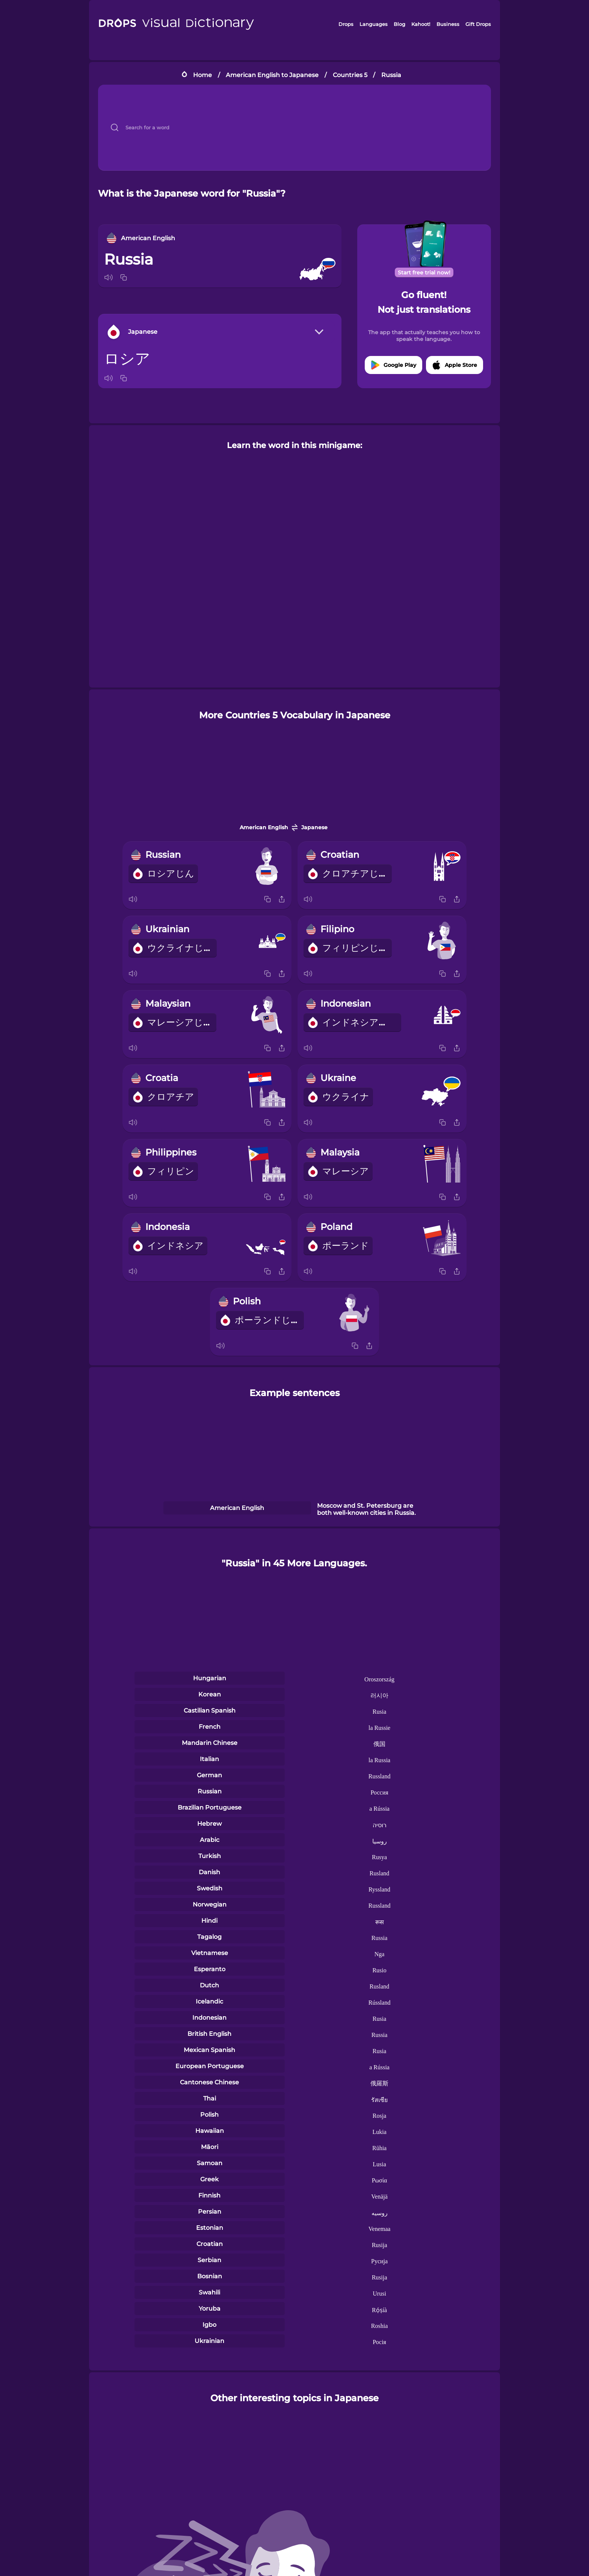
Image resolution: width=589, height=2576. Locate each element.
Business (447, 24)
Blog (399, 24)
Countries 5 (350, 75)
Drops (345, 24)
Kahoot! (420, 24)
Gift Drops (478, 24)
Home (202, 75)
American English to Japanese (272, 75)
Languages (373, 24)
